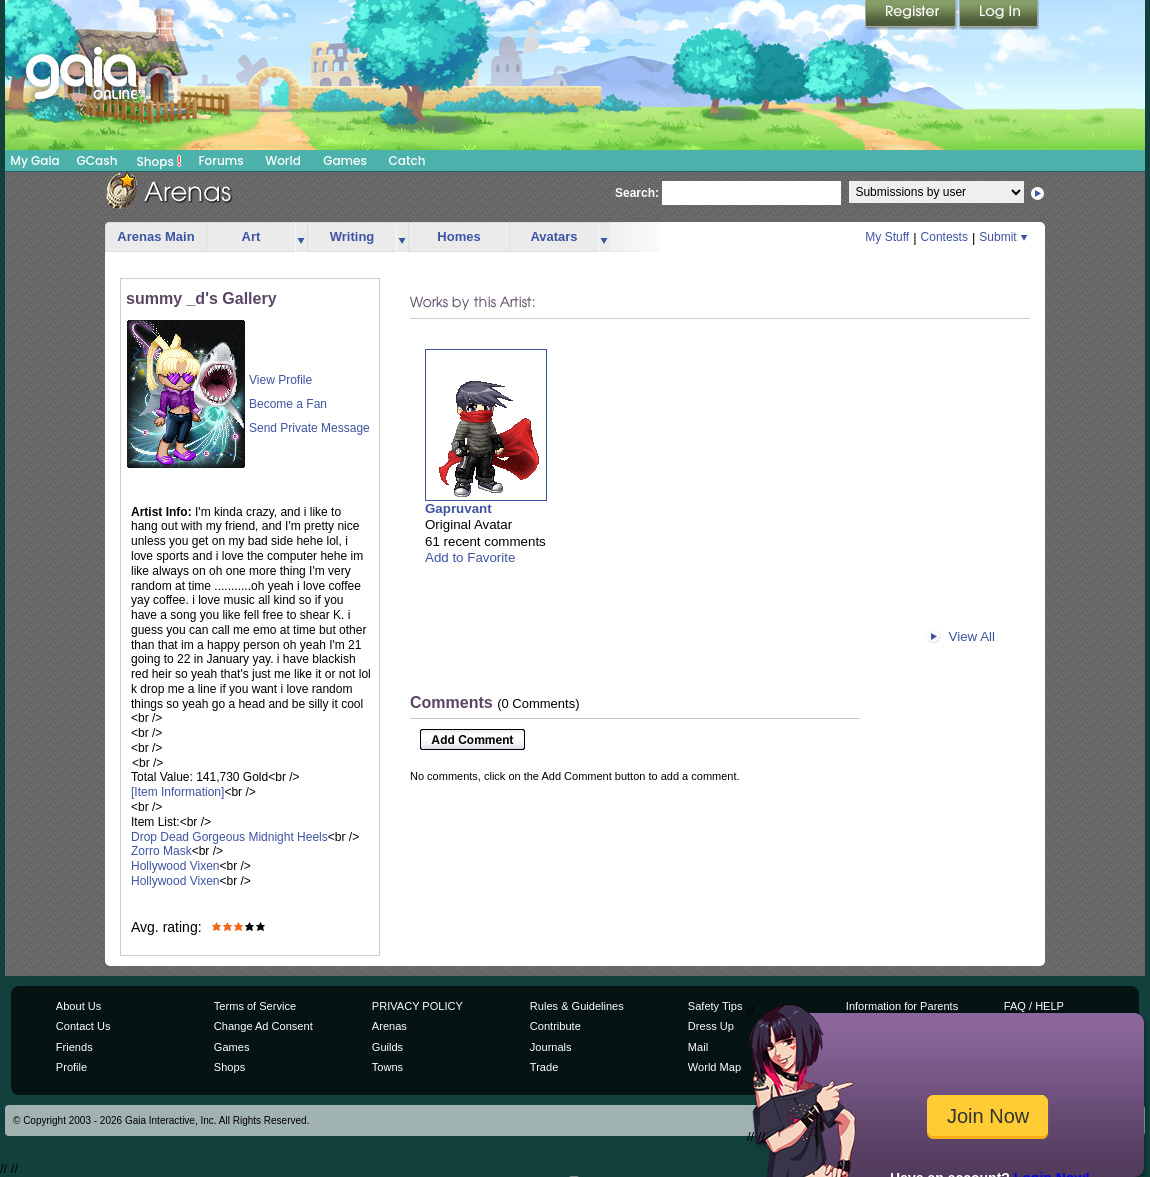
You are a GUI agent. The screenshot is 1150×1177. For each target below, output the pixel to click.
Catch (407, 160)
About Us (78, 1006)
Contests (944, 237)
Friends (74, 1047)
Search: (637, 193)
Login (999, 15)
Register (912, 15)
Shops (159, 161)
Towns (387, 1067)
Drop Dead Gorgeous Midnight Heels (229, 837)
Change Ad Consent (263, 1026)
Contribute (555, 1026)
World (283, 160)
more (301, 237)
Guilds (387, 1047)
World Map (714, 1067)
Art (251, 236)
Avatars (553, 236)
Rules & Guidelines (577, 1006)
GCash (97, 160)
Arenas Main (155, 236)
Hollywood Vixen (175, 866)
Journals (551, 1047)
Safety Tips (715, 1006)
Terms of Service (255, 1006)
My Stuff (887, 237)
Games (345, 160)
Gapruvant (458, 508)
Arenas (389, 1026)
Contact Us (83, 1026)
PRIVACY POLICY (417, 1006)
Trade (544, 1067)
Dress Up (711, 1026)
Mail (698, 1047)
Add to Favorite (470, 557)
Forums (220, 160)
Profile (71, 1067)
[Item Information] (177, 792)
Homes (458, 236)
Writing (352, 236)
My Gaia (34, 160)
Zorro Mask (161, 851)
